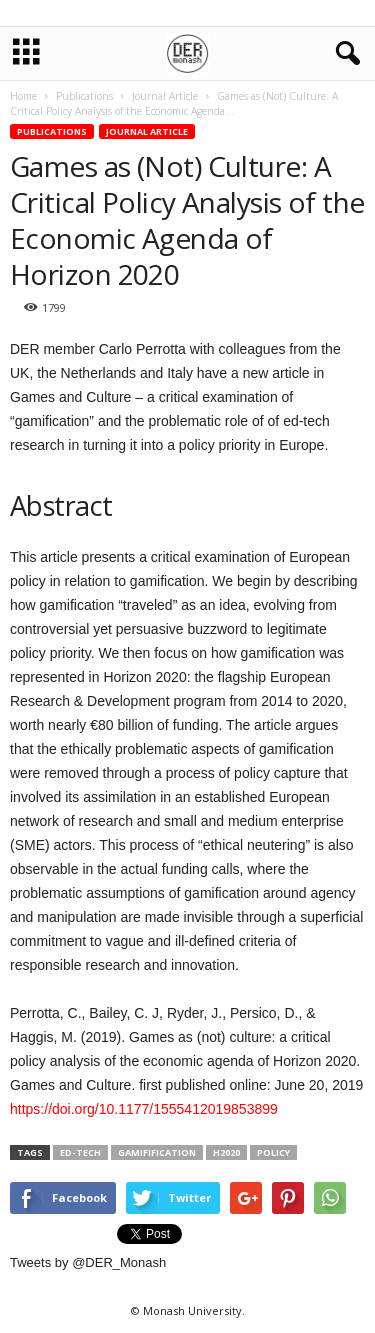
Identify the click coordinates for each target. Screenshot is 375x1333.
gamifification (157, 1152)
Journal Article (147, 131)
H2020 (226, 1152)
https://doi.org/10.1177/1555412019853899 (144, 1109)
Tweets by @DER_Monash (88, 1262)
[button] (344, 54)
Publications (52, 131)
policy (273, 1152)
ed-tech (80, 1152)
